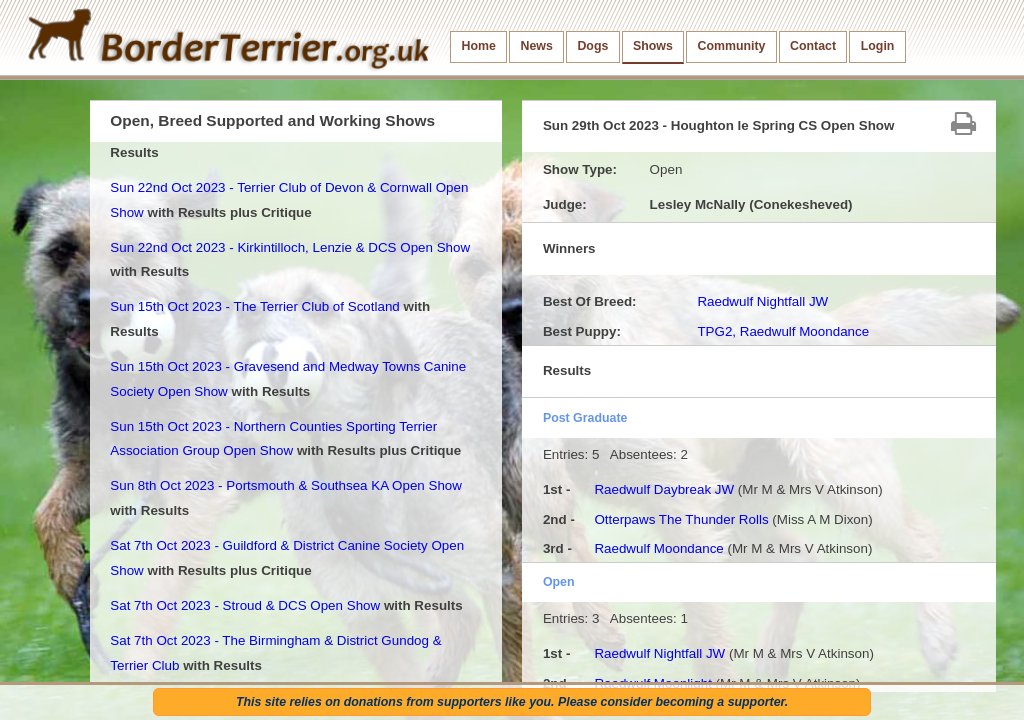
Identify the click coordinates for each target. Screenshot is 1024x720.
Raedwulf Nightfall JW (762, 301)
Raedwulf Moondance (658, 548)
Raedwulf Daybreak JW (664, 489)
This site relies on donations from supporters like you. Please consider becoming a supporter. (512, 702)
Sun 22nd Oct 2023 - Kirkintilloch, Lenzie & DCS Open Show (290, 247)
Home (479, 46)
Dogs (592, 46)
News (536, 46)
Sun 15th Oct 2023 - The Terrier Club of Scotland (254, 306)
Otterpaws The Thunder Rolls (681, 519)
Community (731, 46)
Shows (653, 46)
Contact (813, 46)
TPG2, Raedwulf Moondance (783, 331)
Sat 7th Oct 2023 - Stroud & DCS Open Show (245, 605)
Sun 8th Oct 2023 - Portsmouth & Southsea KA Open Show (286, 485)
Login (878, 46)
